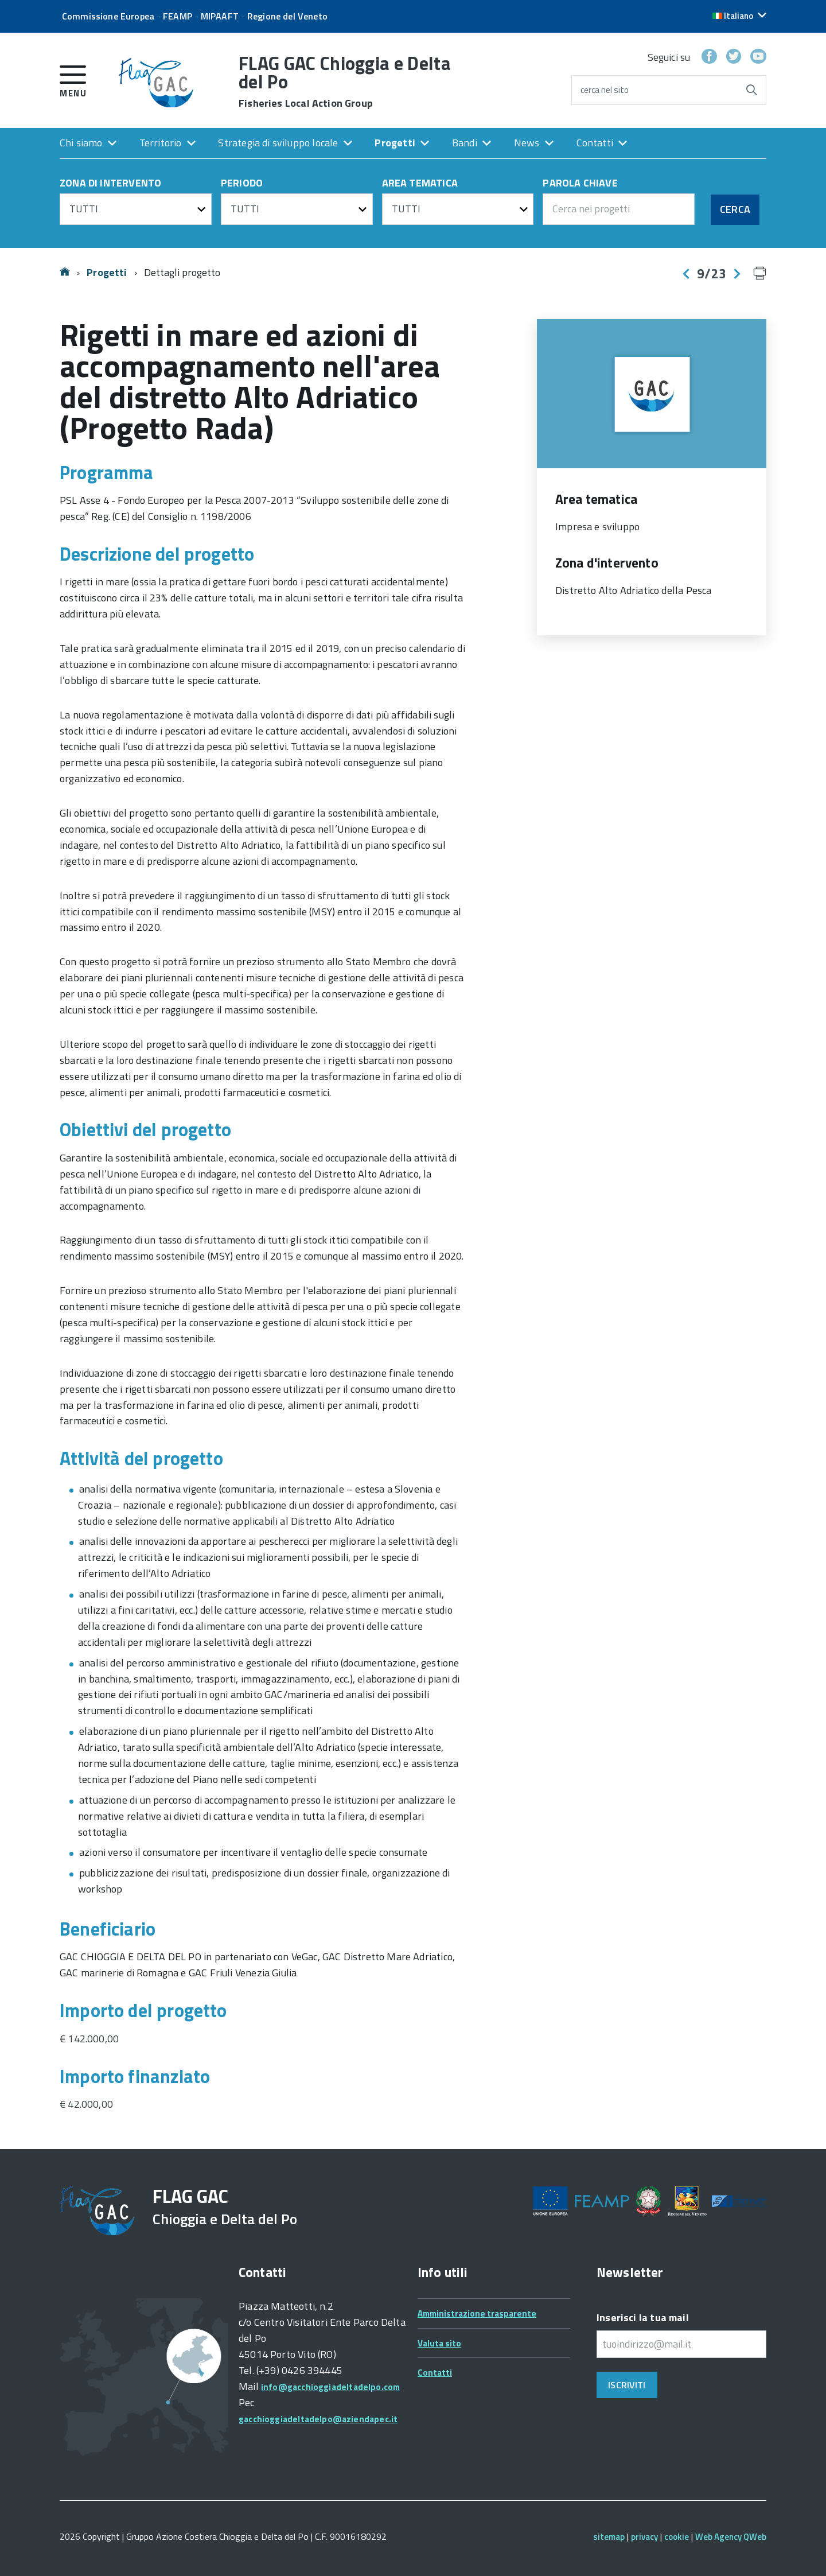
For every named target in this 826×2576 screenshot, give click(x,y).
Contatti (594, 142)
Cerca (735, 209)
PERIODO (242, 184)
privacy (644, 2536)
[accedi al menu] (73, 79)
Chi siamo (81, 142)
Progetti (395, 142)
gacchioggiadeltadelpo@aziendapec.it (318, 2419)
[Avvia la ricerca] (751, 90)
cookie (676, 2536)
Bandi (464, 142)
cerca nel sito (604, 90)
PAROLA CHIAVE (580, 184)
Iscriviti (626, 2385)
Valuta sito (439, 2343)
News (527, 142)
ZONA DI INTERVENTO (110, 184)
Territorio (160, 142)
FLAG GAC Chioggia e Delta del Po (345, 81)
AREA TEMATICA (420, 184)
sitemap (609, 2536)
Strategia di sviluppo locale (278, 142)
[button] (739, 16)
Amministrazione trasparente (477, 2313)
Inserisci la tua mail (643, 2317)
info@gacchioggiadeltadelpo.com (330, 2387)
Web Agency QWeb (730, 2536)
